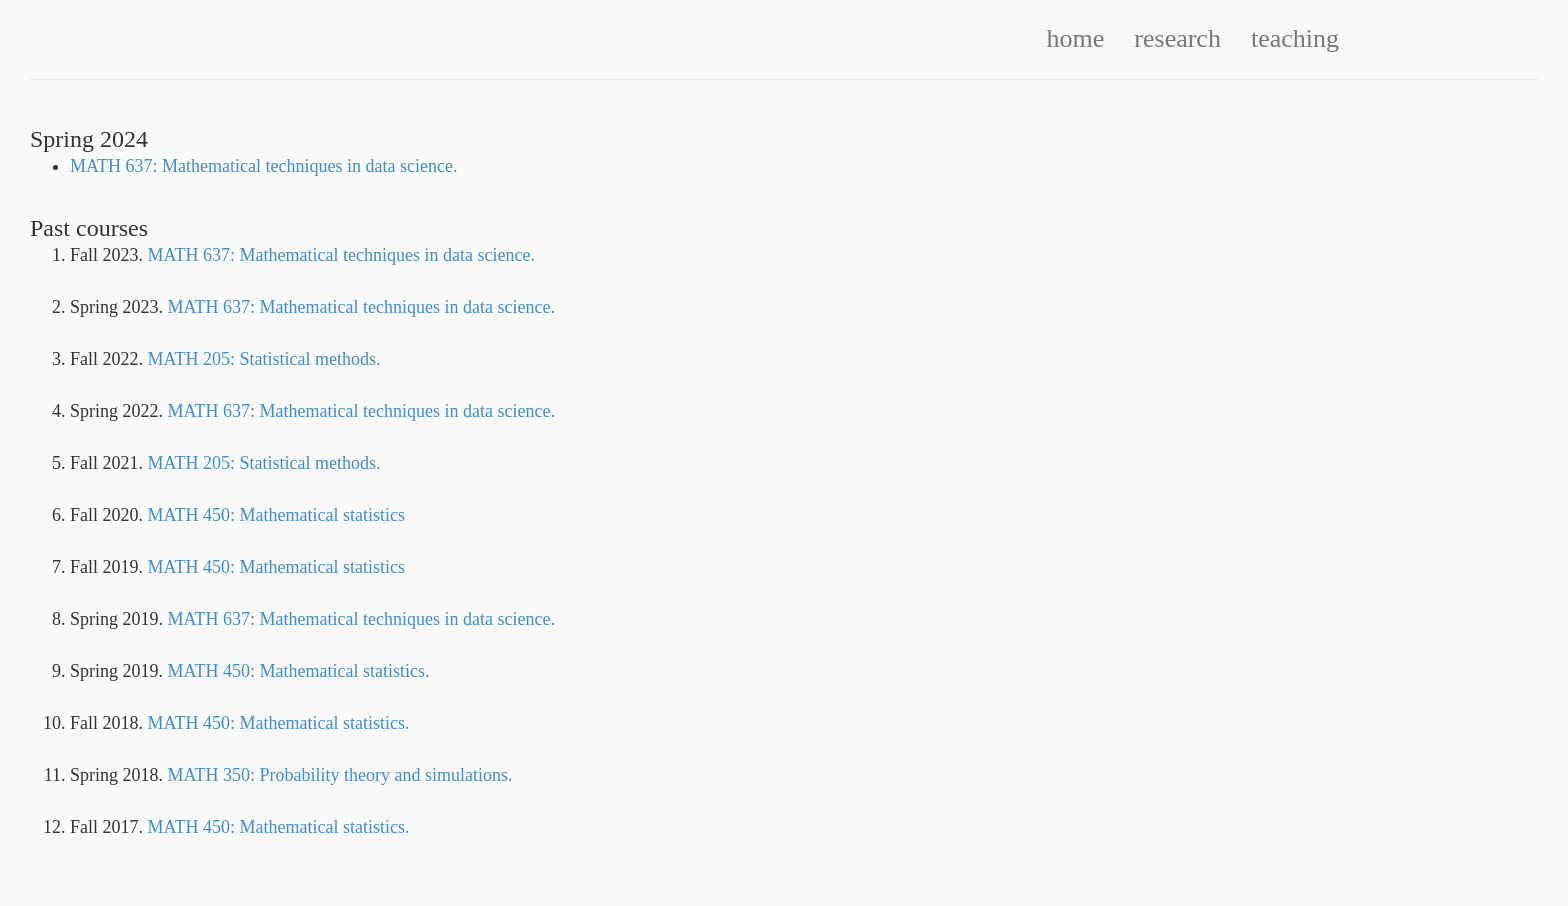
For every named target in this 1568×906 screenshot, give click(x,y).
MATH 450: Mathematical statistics (276, 515)
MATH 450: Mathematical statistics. (299, 671)
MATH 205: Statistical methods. (264, 359)
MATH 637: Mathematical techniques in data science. (263, 166)
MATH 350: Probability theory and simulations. (340, 775)
